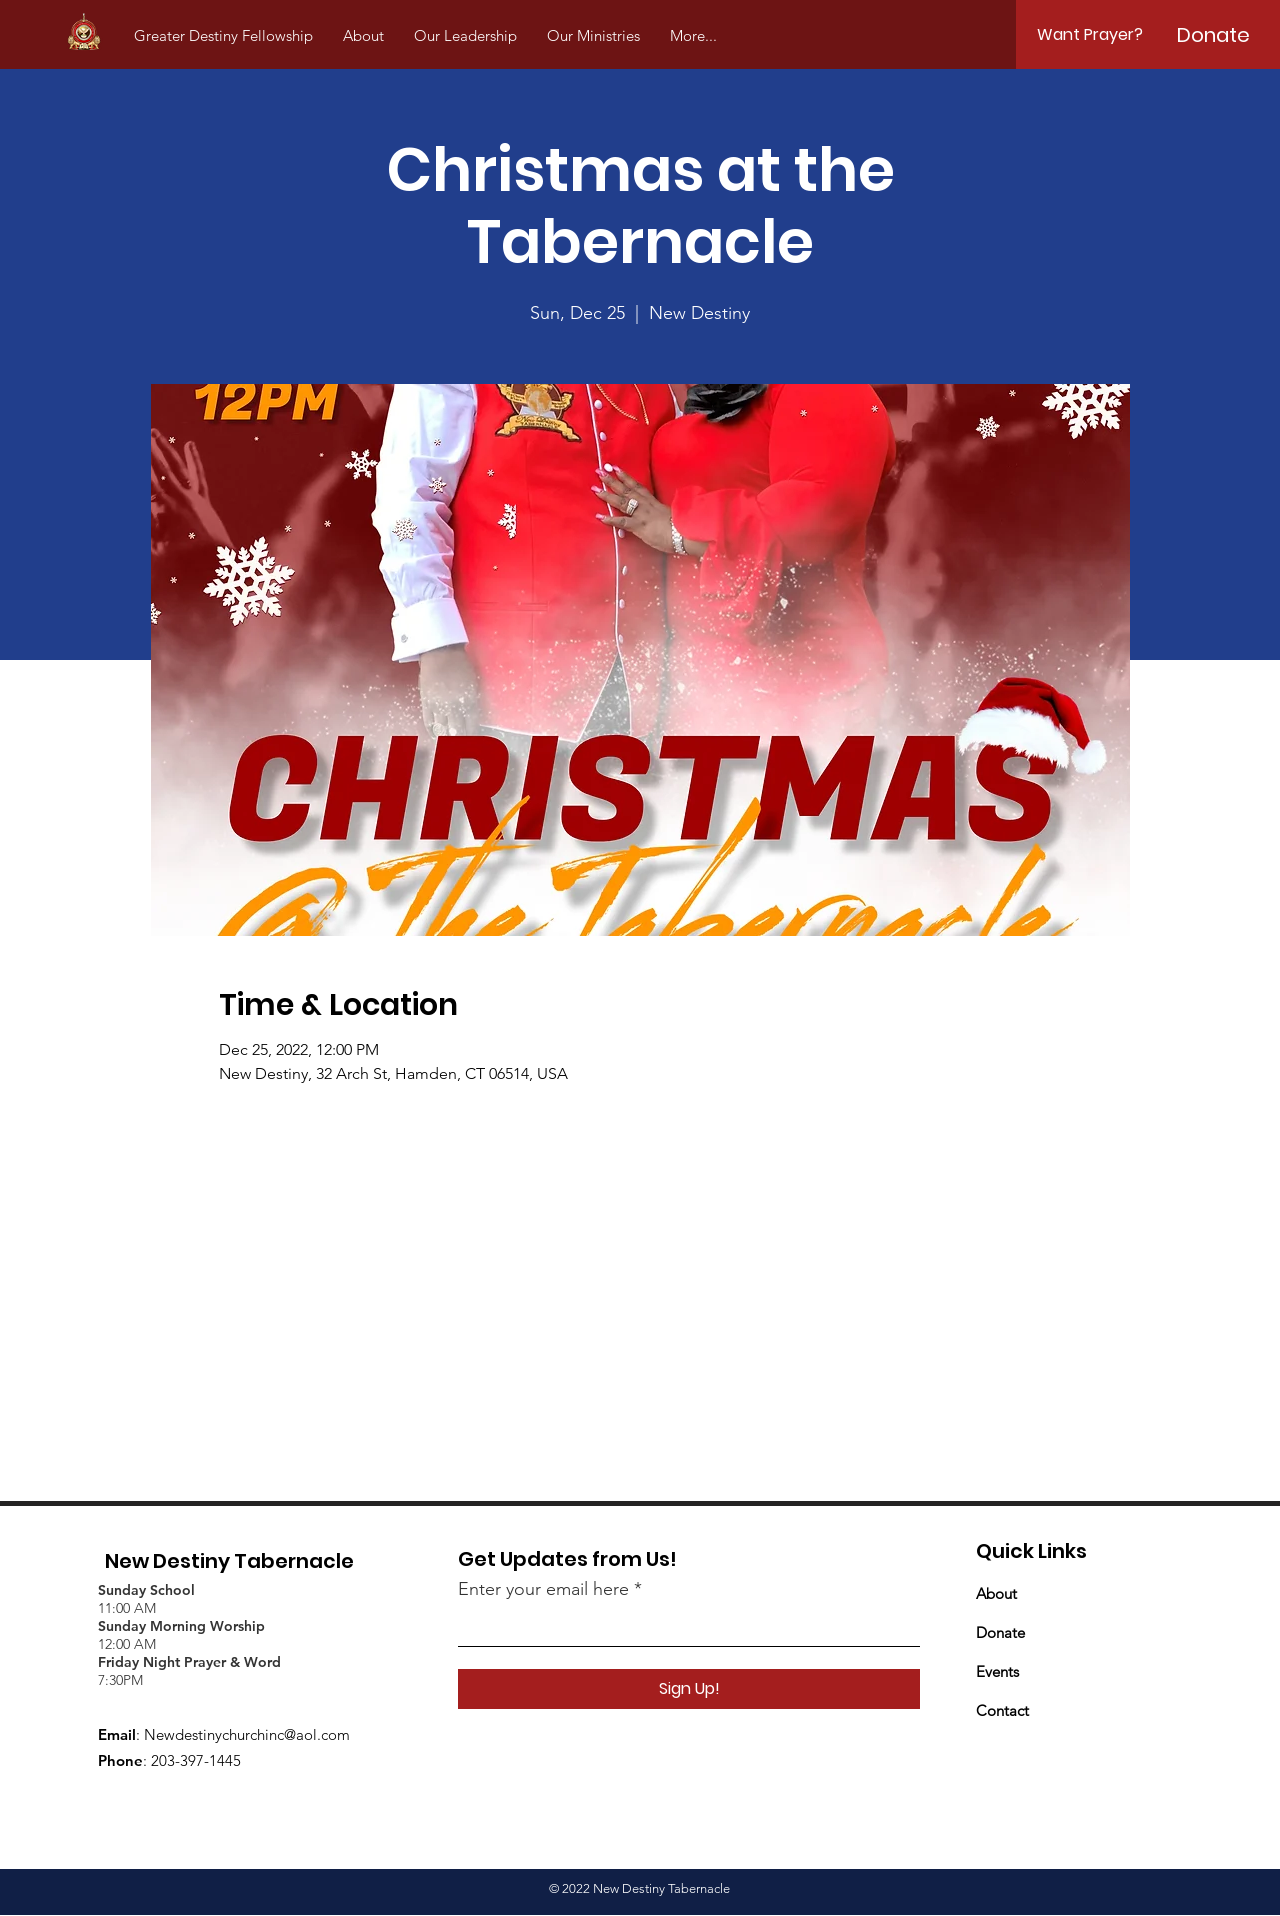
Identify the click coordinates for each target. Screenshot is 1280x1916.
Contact (1002, 1710)
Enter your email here (543, 1589)
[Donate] (1214, 35)
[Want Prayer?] (1090, 35)
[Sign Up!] (689, 1689)
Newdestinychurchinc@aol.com (247, 1734)
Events (997, 1671)
